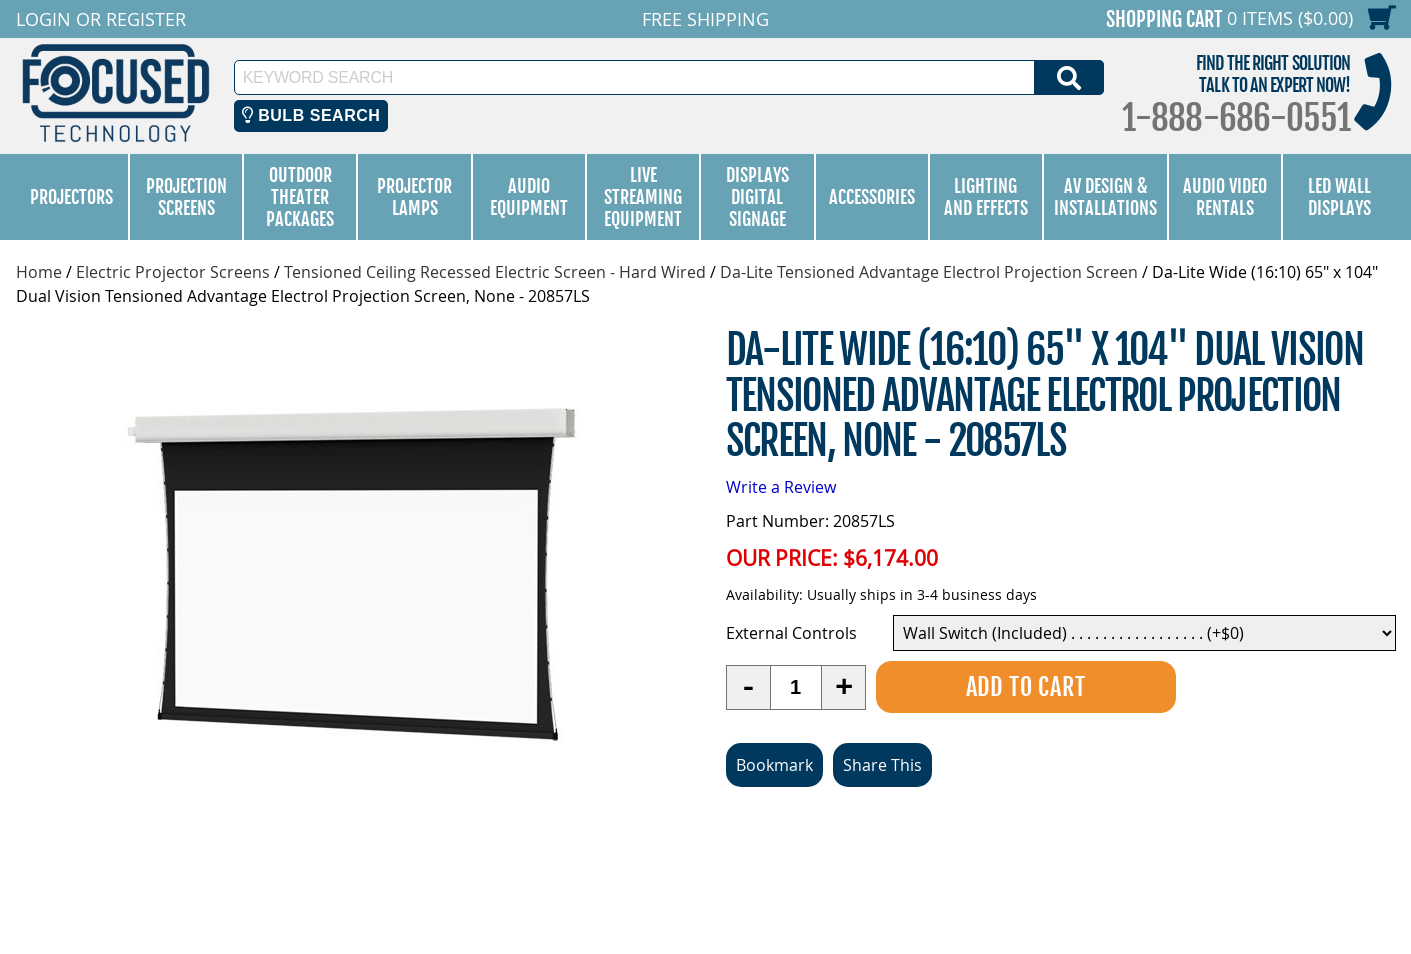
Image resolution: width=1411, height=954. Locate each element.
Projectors (71, 197)
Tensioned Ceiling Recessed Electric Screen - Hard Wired (495, 272)
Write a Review (781, 487)
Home (39, 272)
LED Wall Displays (1339, 197)
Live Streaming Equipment (643, 197)
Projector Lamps (414, 197)
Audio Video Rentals (1225, 197)
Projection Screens (186, 197)
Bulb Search (311, 115)
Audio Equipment (529, 197)
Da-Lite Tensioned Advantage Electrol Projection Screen (929, 272)
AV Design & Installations (1105, 197)
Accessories (872, 197)
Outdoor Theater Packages (300, 197)
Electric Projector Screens (173, 272)
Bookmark (774, 765)
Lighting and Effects (986, 197)
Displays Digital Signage (757, 197)
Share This (882, 765)
